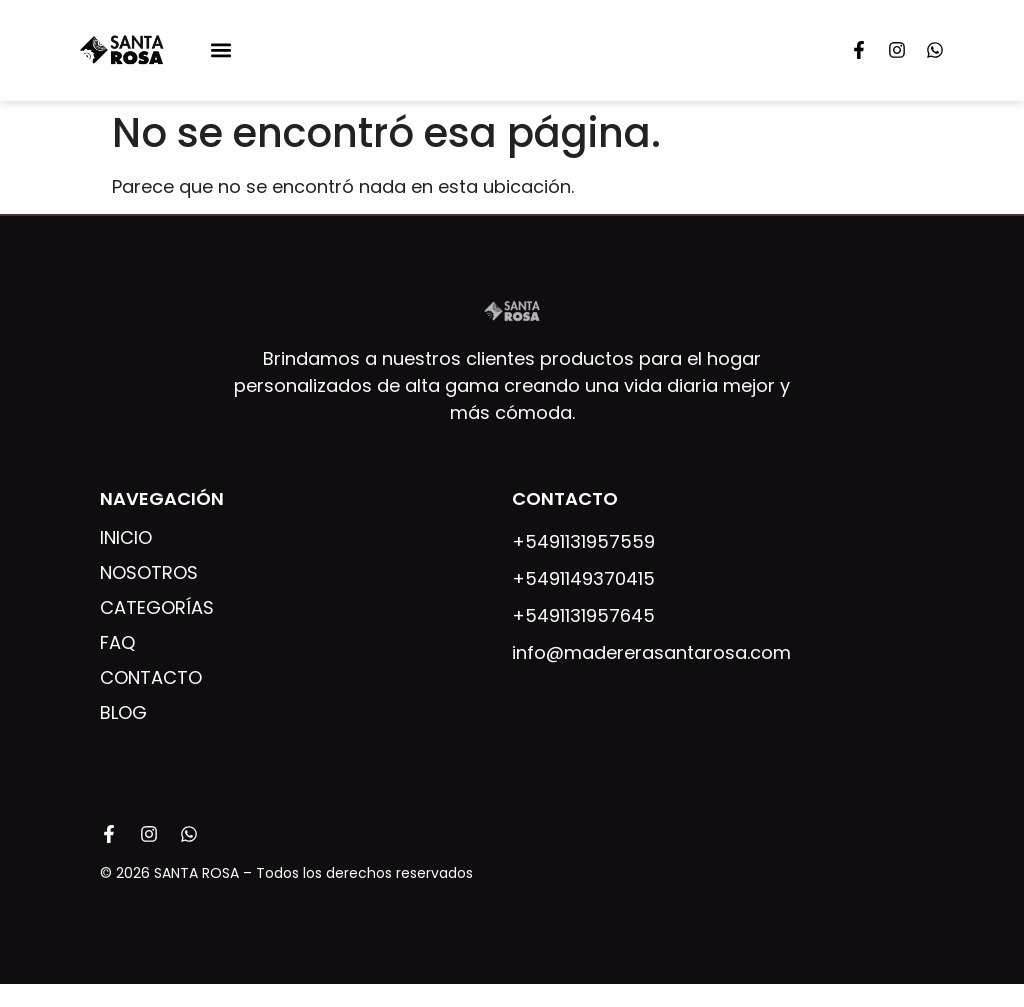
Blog (123, 713)
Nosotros (149, 573)
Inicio (126, 538)
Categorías (157, 608)
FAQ (117, 643)
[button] (220, 50)
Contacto (151, 678)
